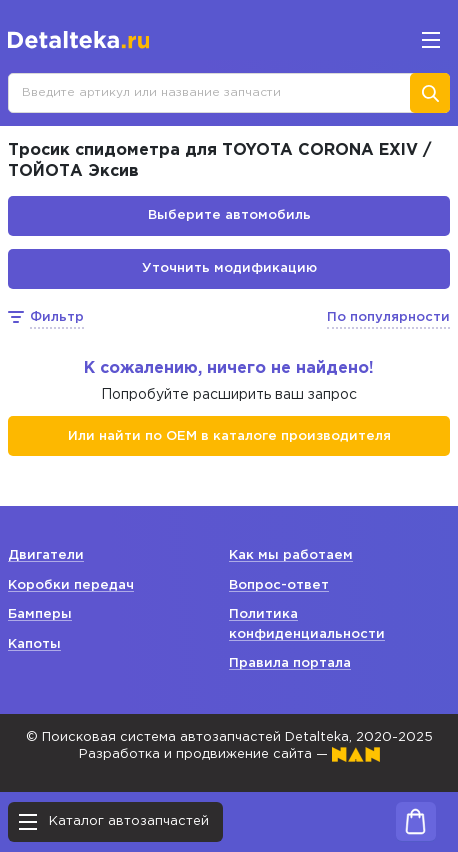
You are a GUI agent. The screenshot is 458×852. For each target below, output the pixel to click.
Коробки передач (71, 585)
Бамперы (40, 614)
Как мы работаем (291, 555)
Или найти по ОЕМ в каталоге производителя (229, 436)
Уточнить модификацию (229, 268)
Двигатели (46, 555)
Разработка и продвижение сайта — (229, 754)
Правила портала (290, 663)
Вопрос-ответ (279, 585)
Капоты (34, 644)
